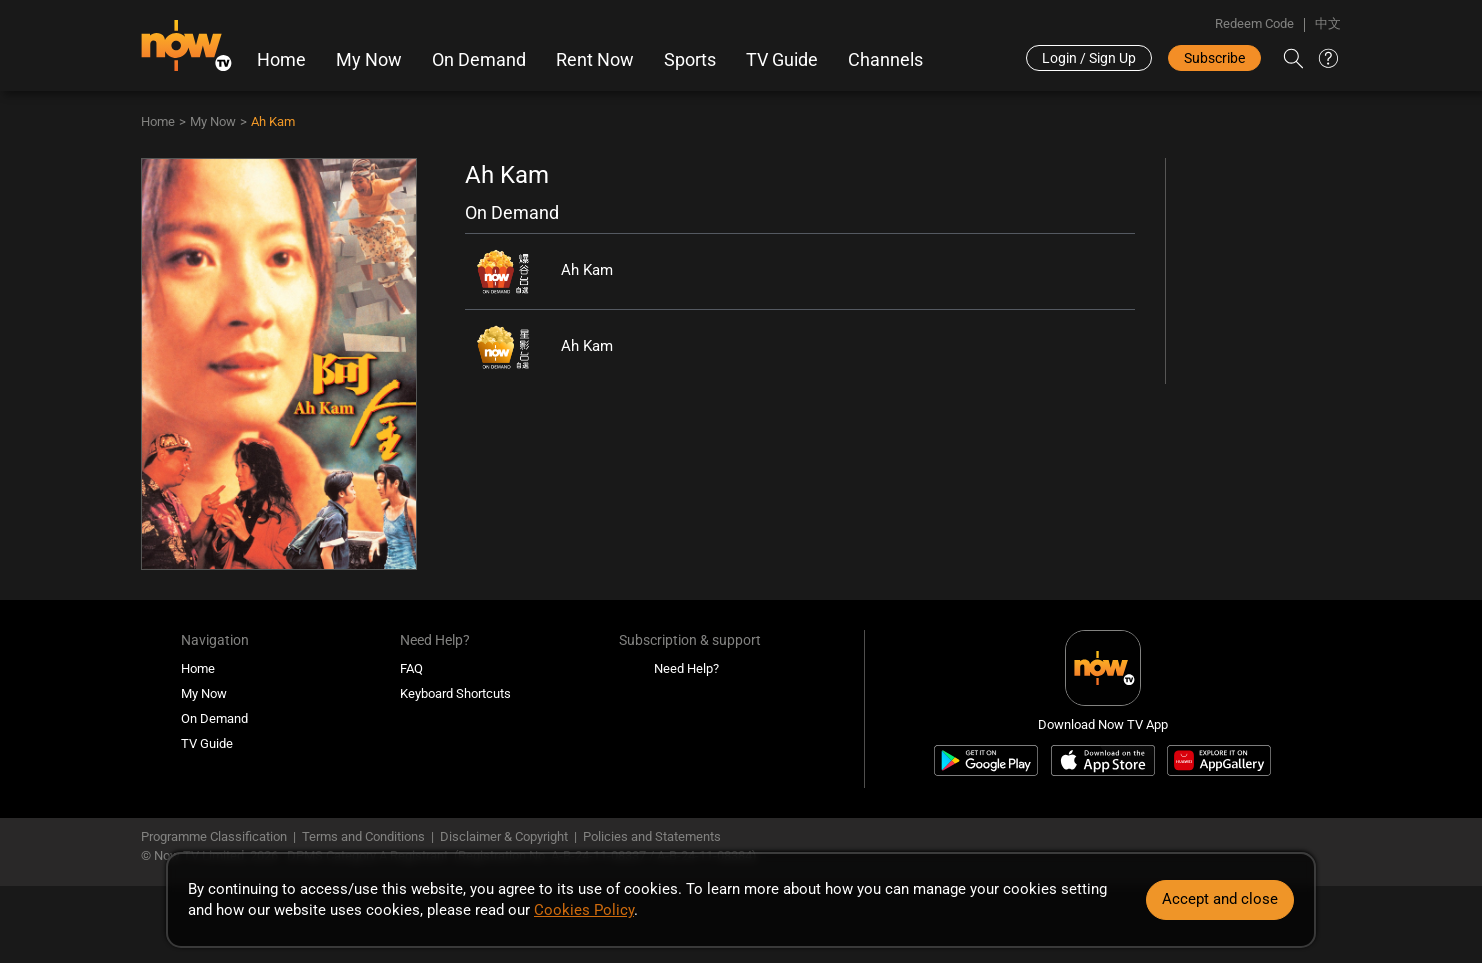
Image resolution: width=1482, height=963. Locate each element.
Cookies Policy (584, 910)
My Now (369, 60)
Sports (690, 60)
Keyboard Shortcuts (455, 693)
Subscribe (1214, 58)
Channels (885, 60)
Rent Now (595, 60)
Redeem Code (1254, 23)
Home (281, 60)
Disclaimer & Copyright (504, 836)
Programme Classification (214, 836)
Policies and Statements (652, 836)
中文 (1328, 23)
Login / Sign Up (1089, 58)
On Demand (479, 60)
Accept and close (1220, 899)
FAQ (411, 668)
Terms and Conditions (363, 836)
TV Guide (782, 60)
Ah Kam (273, 121)
